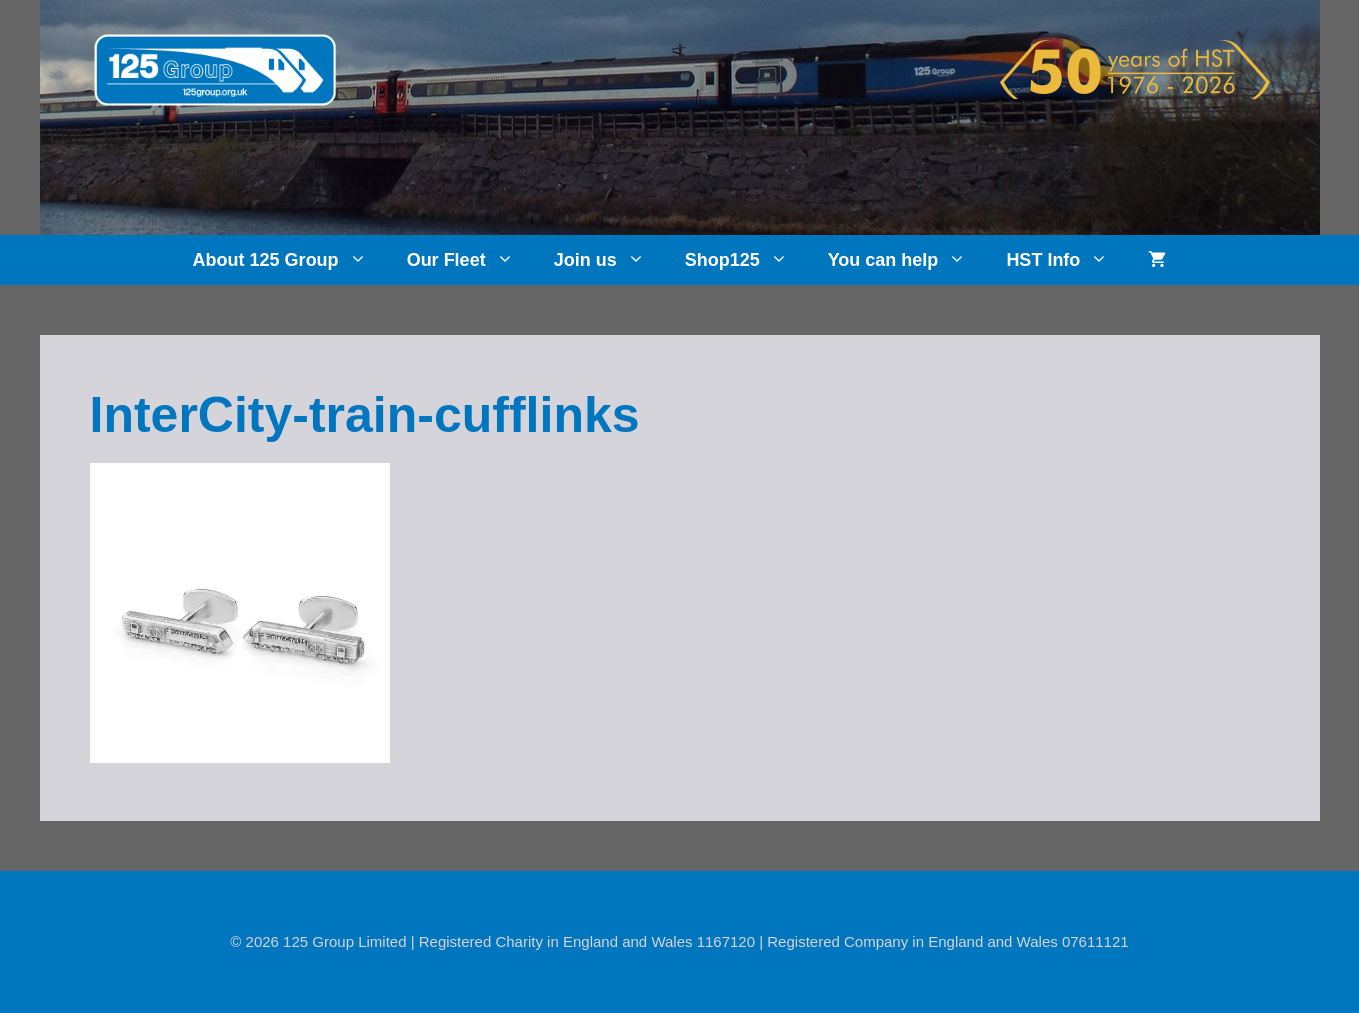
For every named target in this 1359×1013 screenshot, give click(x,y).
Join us (609, 260)
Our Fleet (470, 260)
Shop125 (746, 260)
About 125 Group (290, 260)
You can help (907, 260)
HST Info (1067, 260)
